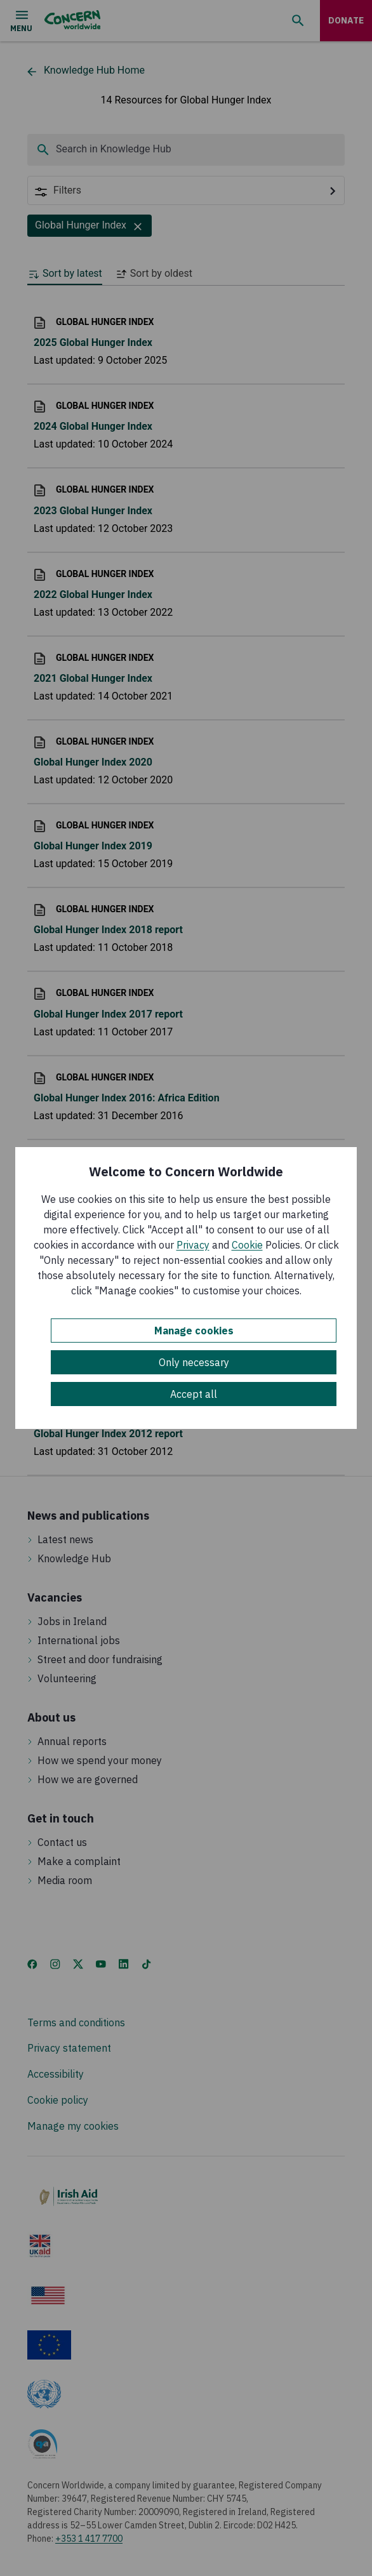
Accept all (193, 1394)
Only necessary (194, 1362)
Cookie (247, 1244)
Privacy (192, 1244)
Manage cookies (194, 1330)
